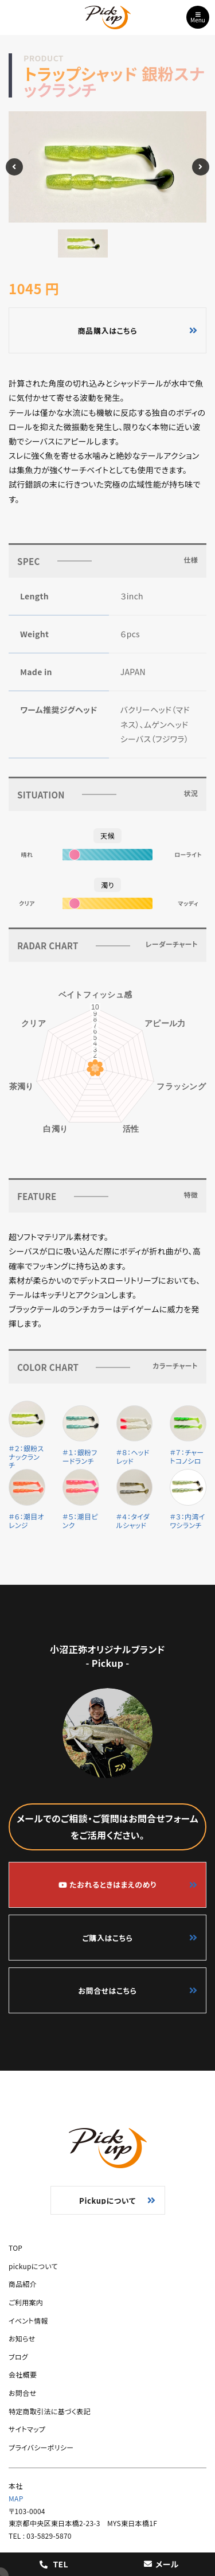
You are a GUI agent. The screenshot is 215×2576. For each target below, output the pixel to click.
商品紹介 (23, 2284)
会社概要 (23, 2374)
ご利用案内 (26, 2302)
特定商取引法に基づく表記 (50, 2411)
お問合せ (22, 2393)
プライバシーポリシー (41, 2447)
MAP (16, 2498)
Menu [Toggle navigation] (197, 17)
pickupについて (33, 2266)
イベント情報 (28, 2320)
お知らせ (22, 2338)
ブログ (18, 2356)
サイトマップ (27, 2429)
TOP (15, 2247)
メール (161, 2564)
